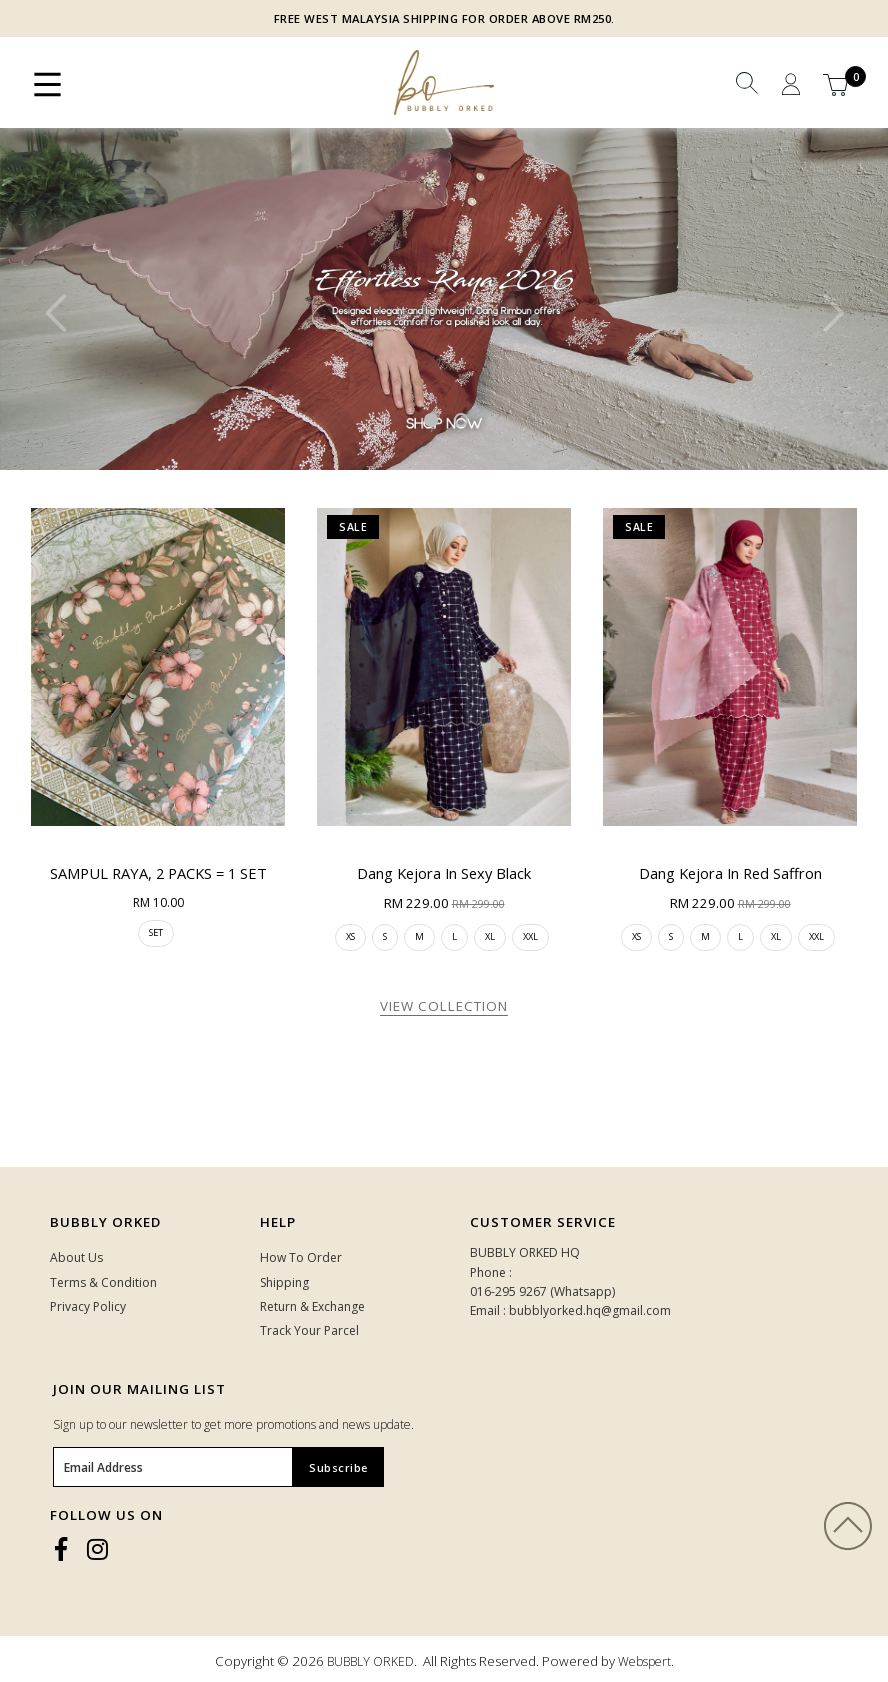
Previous (55, 313)
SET (156, 932)
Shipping (284, 1282)
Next (833, 313)
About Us (76, 1257)
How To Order (301, 1257)
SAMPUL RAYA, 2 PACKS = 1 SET (158, 873)
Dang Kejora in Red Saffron (730, 873)
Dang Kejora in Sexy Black (444, 873)
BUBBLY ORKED (370, 1661)
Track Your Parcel (309, 1330)
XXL (530, 936)
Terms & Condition (103, 1282)
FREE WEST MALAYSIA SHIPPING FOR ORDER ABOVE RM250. (444, 18)
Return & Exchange (312, 1306)
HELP (278, 1222)
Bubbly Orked (105, 1222)
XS (350, 936)
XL (490, 936)
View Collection (444, 1006)
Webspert (644, 1661)
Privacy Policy (88, 1306)
